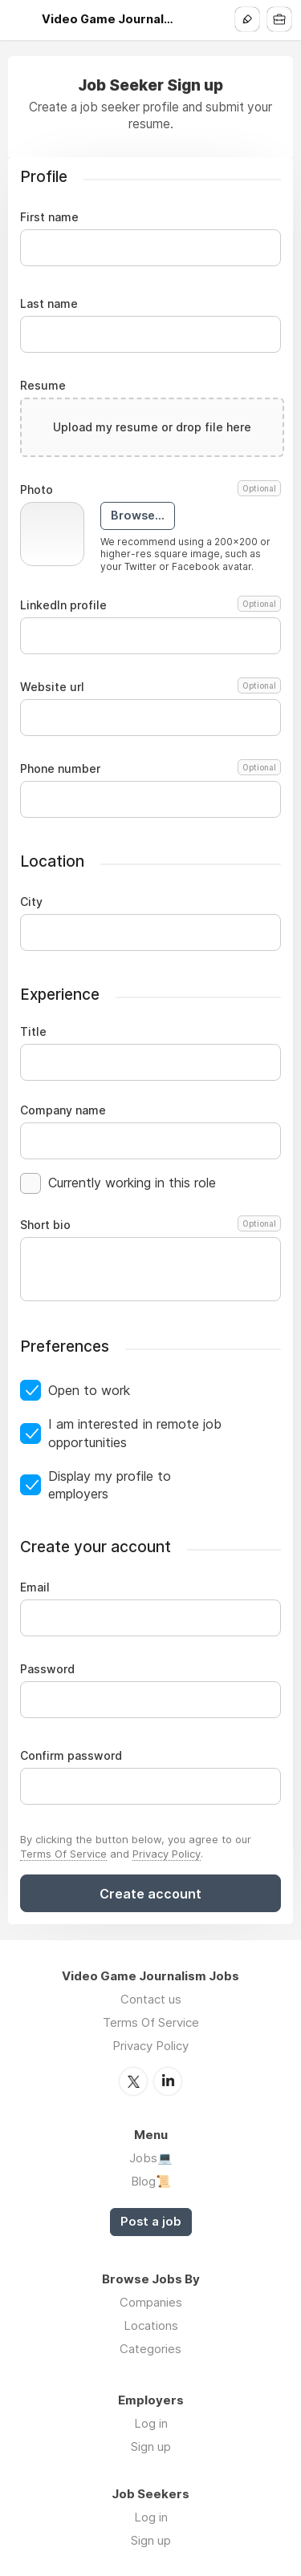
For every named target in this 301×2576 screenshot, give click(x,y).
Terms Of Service (63, 1853)
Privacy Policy (166, 1853)
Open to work (89, 1390)
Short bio (150, 1225)
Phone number (150, 768)
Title (33, 1031)
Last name (49, 303)
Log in (151, 2423)
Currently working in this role (132, 1183)
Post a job (150, 2221)
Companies (151, 2302)
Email (35, 1587)
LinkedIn (167, 2081)
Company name (63, 1110)
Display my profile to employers (109, 1485)
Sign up (151, 2446)
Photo (150, 489)
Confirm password (71, 1755)
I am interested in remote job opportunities (135, 1433)
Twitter (133, 2081)
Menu (22, 20)
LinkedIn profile (150, 605)
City (31, 902)
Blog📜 (151, 2181)
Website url (150, 687)
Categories (150, 2348)
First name (49, 217)
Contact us (150, 1999)
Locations (151, 2325)
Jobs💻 (151, 2158)
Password (47, 1669)
